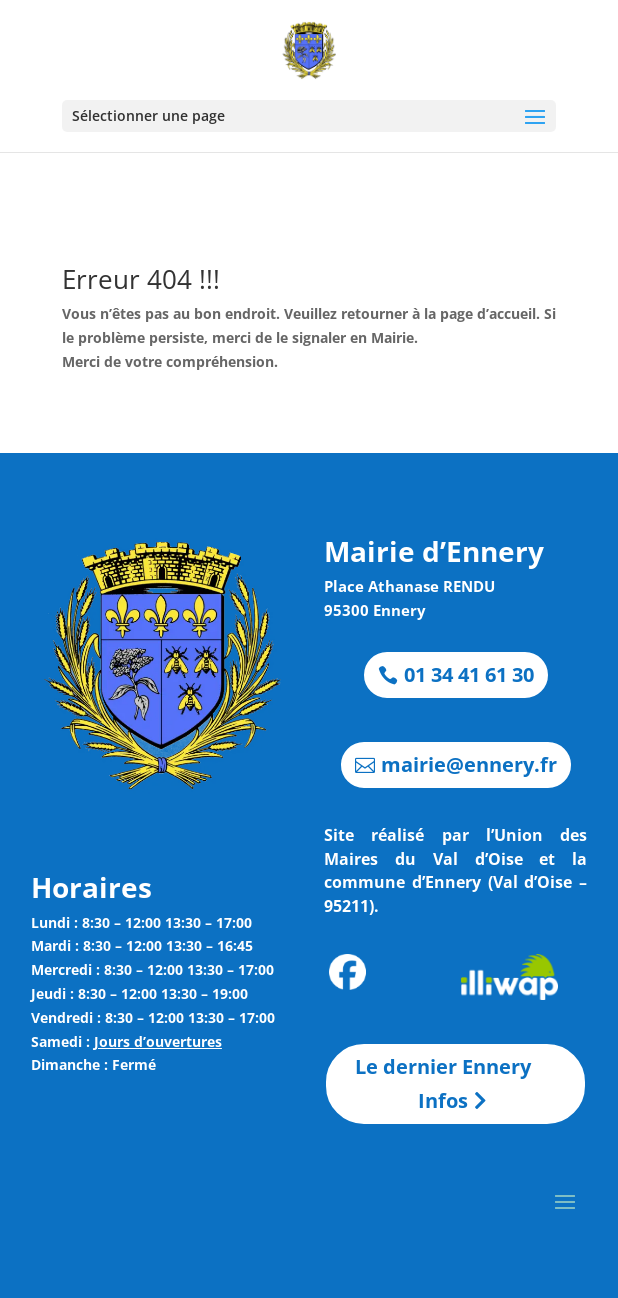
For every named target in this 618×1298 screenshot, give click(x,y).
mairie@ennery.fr (469, 764)
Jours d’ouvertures (158, 1041)
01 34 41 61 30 (469, 674)
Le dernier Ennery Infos (443, 1083)
